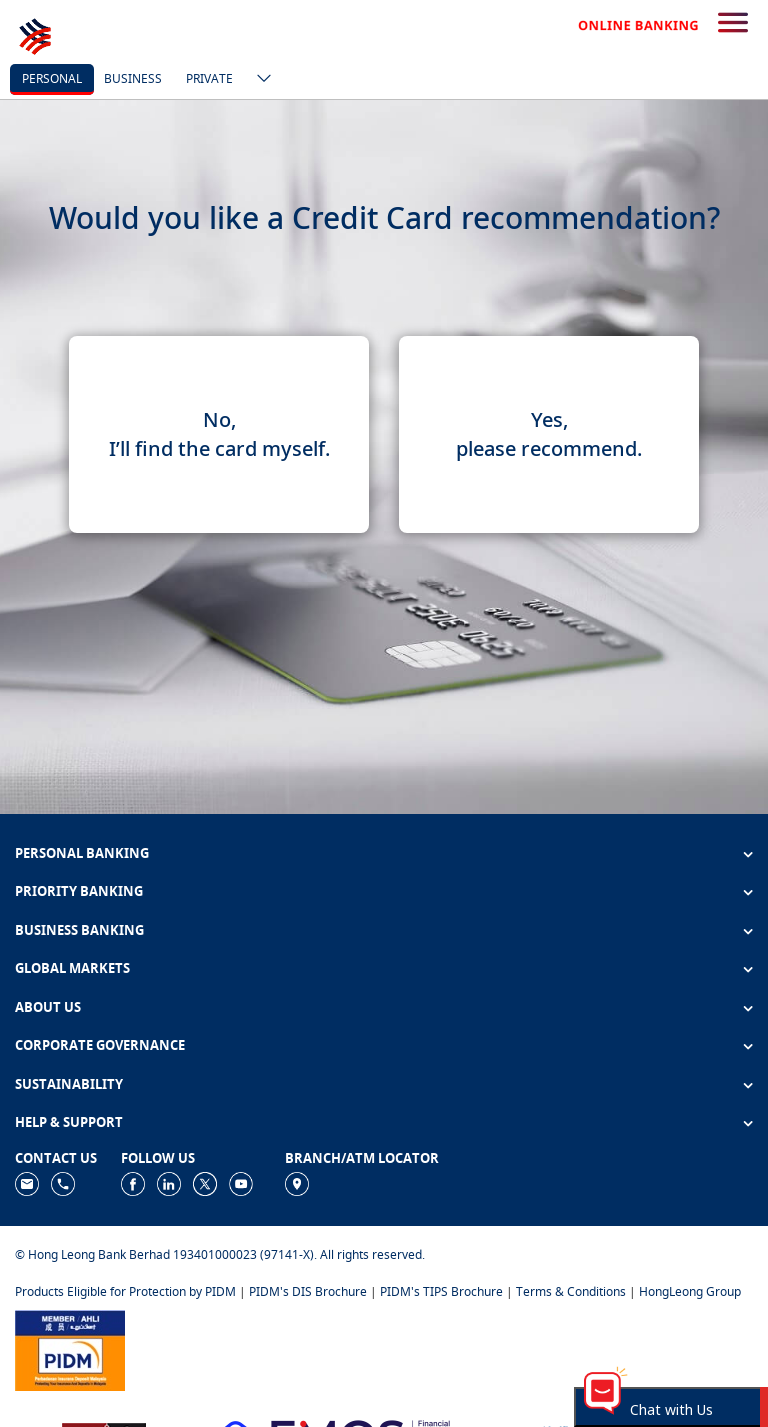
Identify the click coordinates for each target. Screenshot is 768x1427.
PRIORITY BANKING (79, 891)
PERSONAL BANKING (82, 853)
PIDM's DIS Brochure (308, 1291)
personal (52, 78)
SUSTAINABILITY (69, 1084)
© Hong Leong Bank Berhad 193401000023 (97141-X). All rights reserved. (220, 1254)
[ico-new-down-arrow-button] (259, 80)
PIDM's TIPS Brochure (441, 1291)
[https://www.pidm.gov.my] (70, 1349)
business (133, 78)
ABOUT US (48, 1007)
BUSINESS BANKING (79, 930)
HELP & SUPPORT (69, 1122)
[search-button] (733, 24)
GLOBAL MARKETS (72, 968)
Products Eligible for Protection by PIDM (125, 1291)
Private (209, 78)
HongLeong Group (690, 1291)
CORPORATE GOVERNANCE (100, 1045)
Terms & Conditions (571, 1291)
